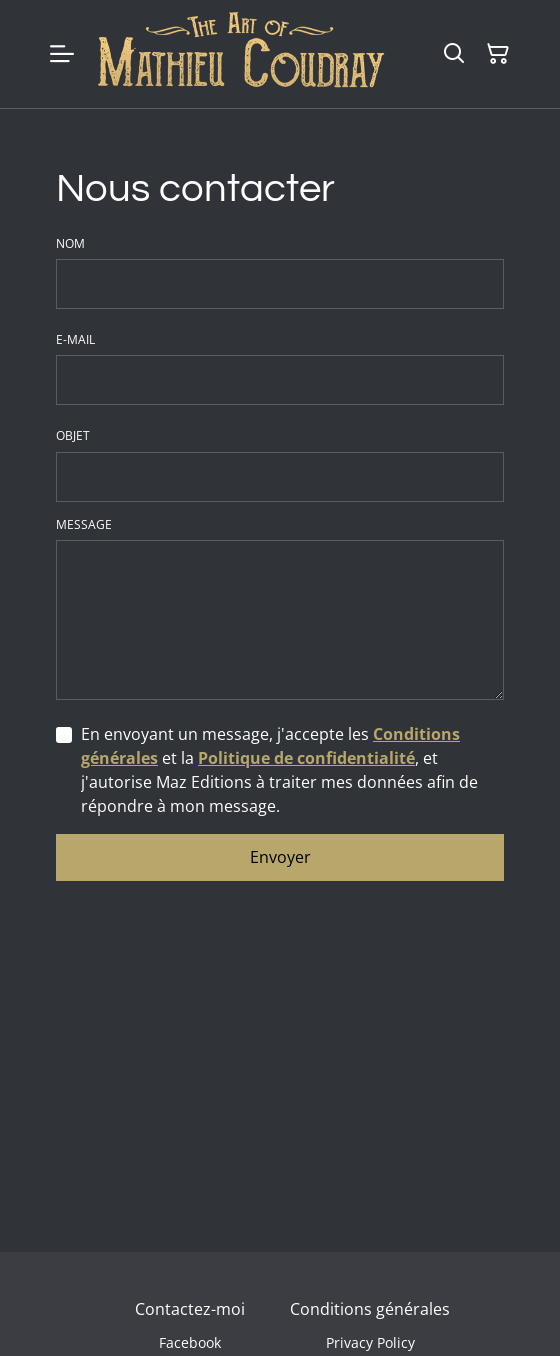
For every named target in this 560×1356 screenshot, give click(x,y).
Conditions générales (370, 1309)
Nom (70, 244)
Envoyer (280, 857)
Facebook (190, 1342)
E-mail (75, 340)
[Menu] (62, 54)
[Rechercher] (454, 54)
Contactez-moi (190, 1309)
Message (84, 525)
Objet (73, 436)
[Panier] (498, 54)
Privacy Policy (370, 1342)
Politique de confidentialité (306, 758)
